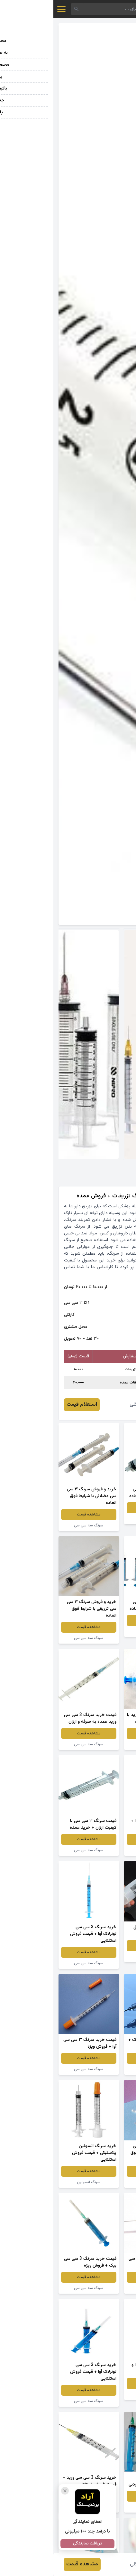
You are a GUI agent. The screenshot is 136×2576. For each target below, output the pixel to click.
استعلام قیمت (28, 1405)
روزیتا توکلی (88, 1405)
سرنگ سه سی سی (100, 1519)
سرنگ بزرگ (101, 1956)
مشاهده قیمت (101, 1508)
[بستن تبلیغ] (11, 2491)
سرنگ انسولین (35, 2182)
